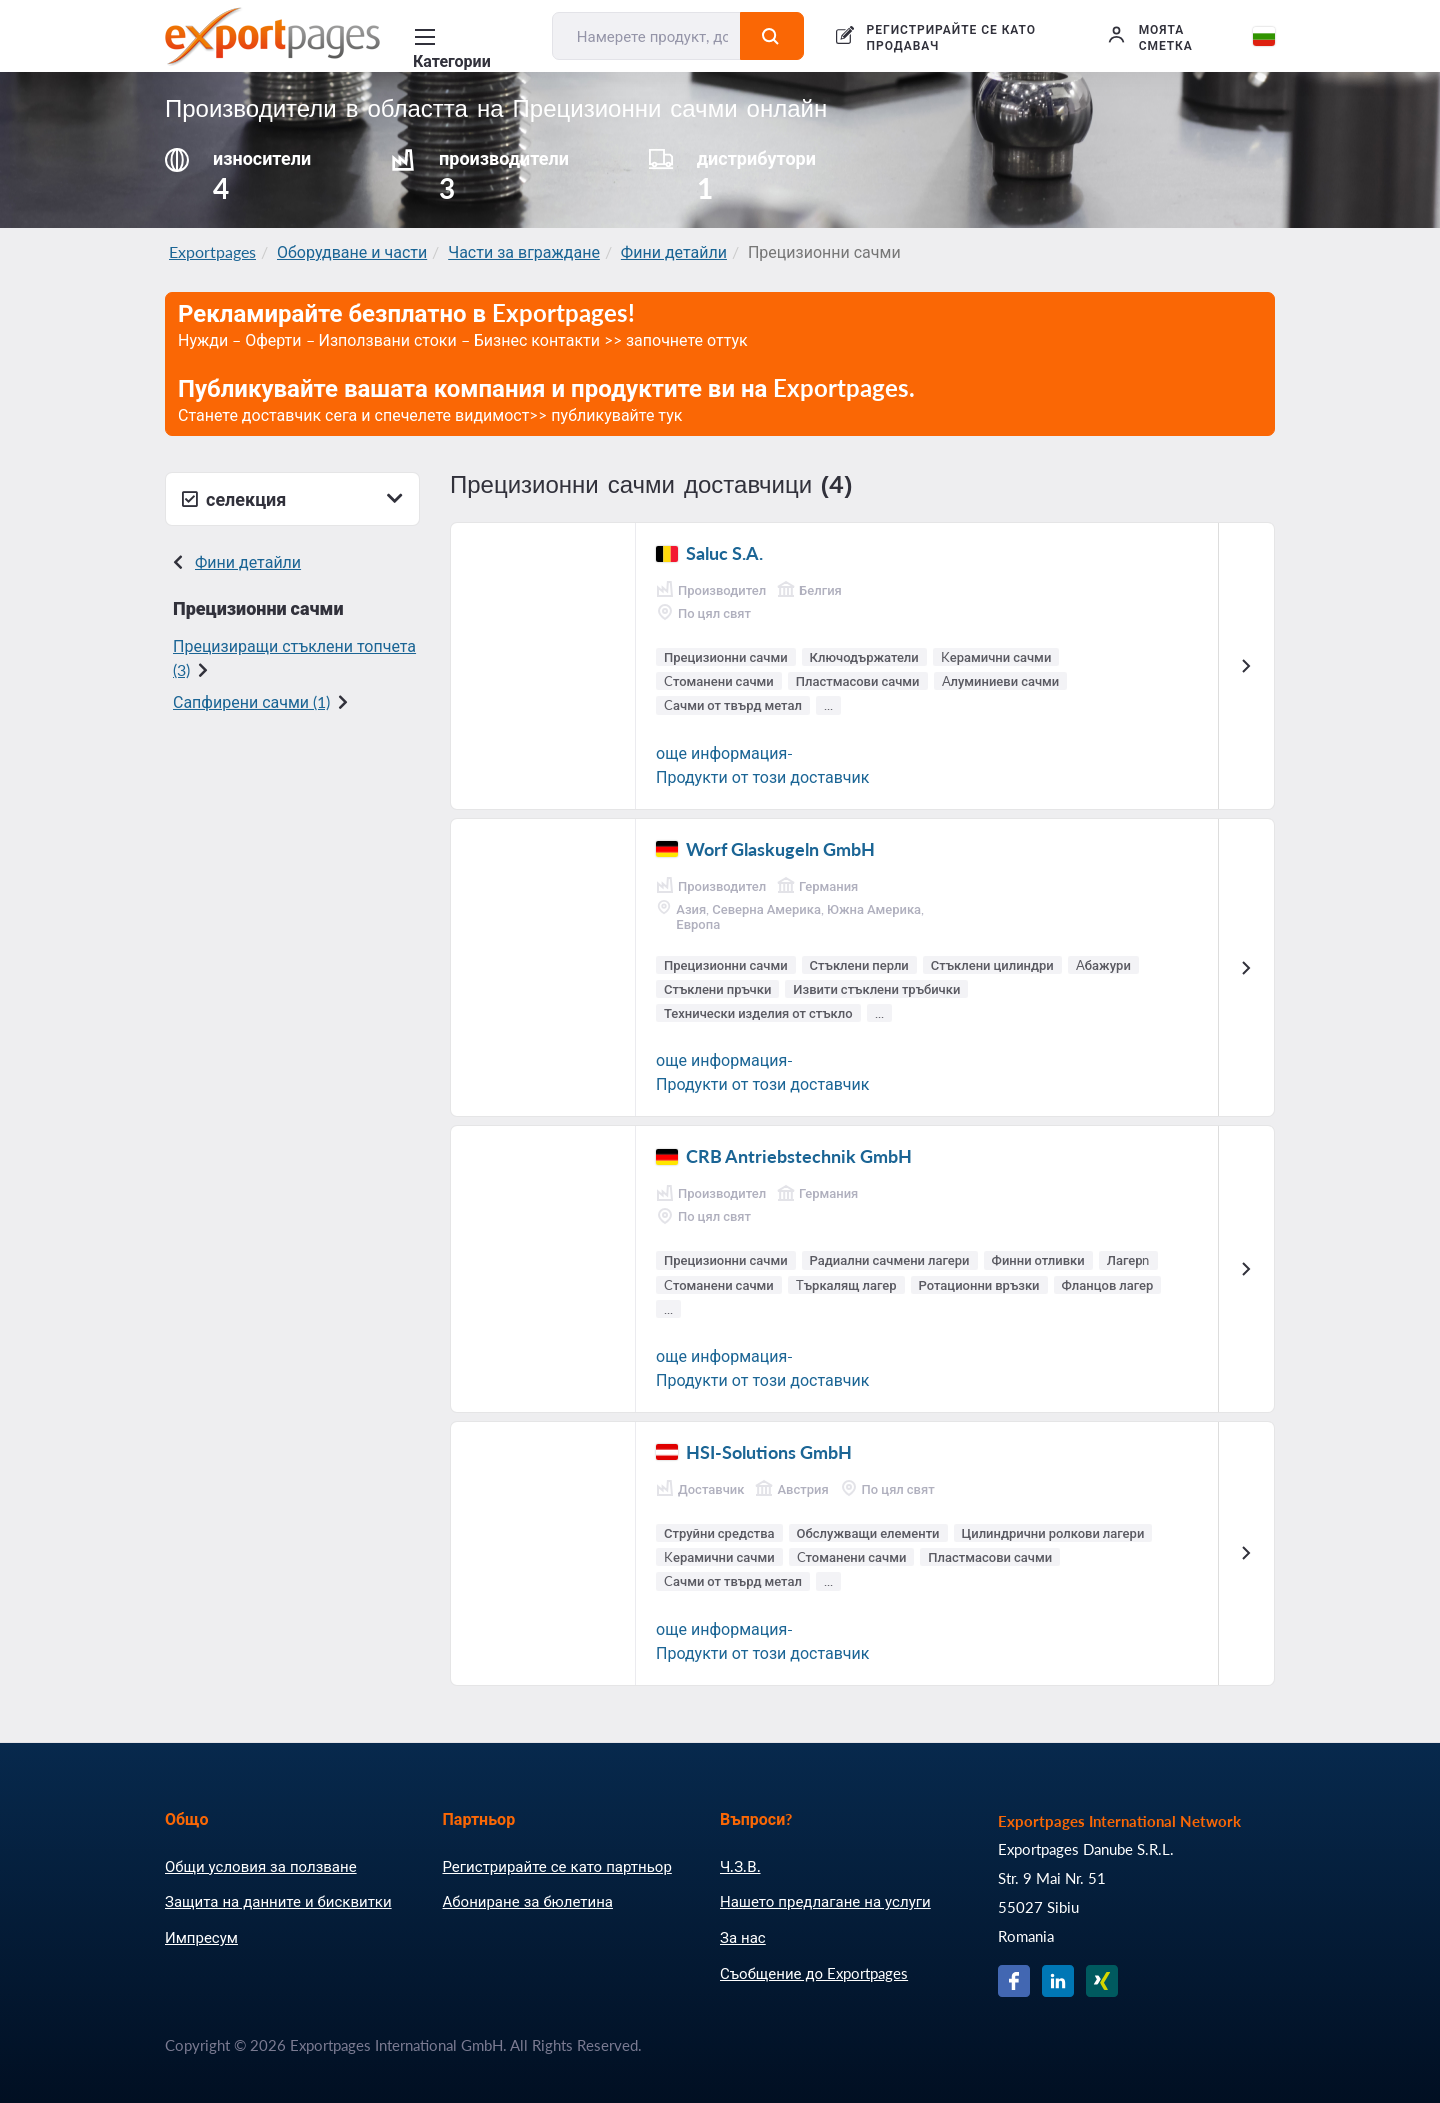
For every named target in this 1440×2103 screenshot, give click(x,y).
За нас (743, 1937)
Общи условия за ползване (261, 1866)
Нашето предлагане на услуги (825, 1901)
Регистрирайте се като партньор (557, 1866)
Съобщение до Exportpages (814, 1973)
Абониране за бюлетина (528, 1901)
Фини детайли (674, 251)
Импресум (201, 1937)
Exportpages (212, 251)
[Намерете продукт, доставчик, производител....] (647, 36)
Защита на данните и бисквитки (278, 1901)
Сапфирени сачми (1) (251, 701)
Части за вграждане (524, 251)
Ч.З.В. (740, 1866)
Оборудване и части (352, 251)
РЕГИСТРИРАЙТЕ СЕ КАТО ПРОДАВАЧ (951, 37)
